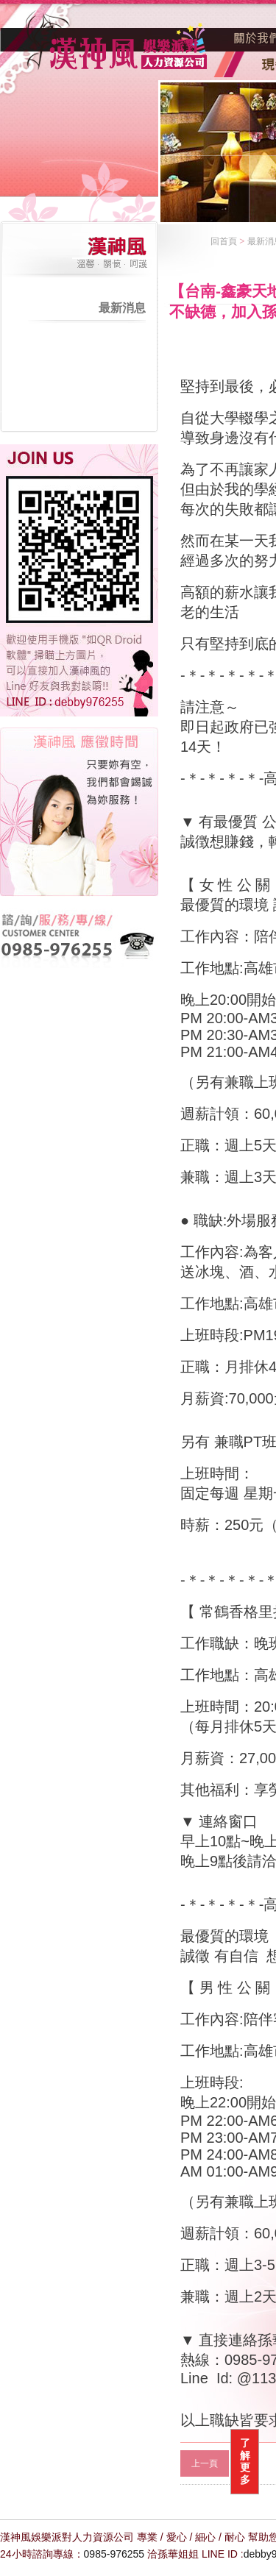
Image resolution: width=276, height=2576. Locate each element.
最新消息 (122, 308)
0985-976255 (114, 2554)
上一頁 (204, 2463)
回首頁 (223, 241)
